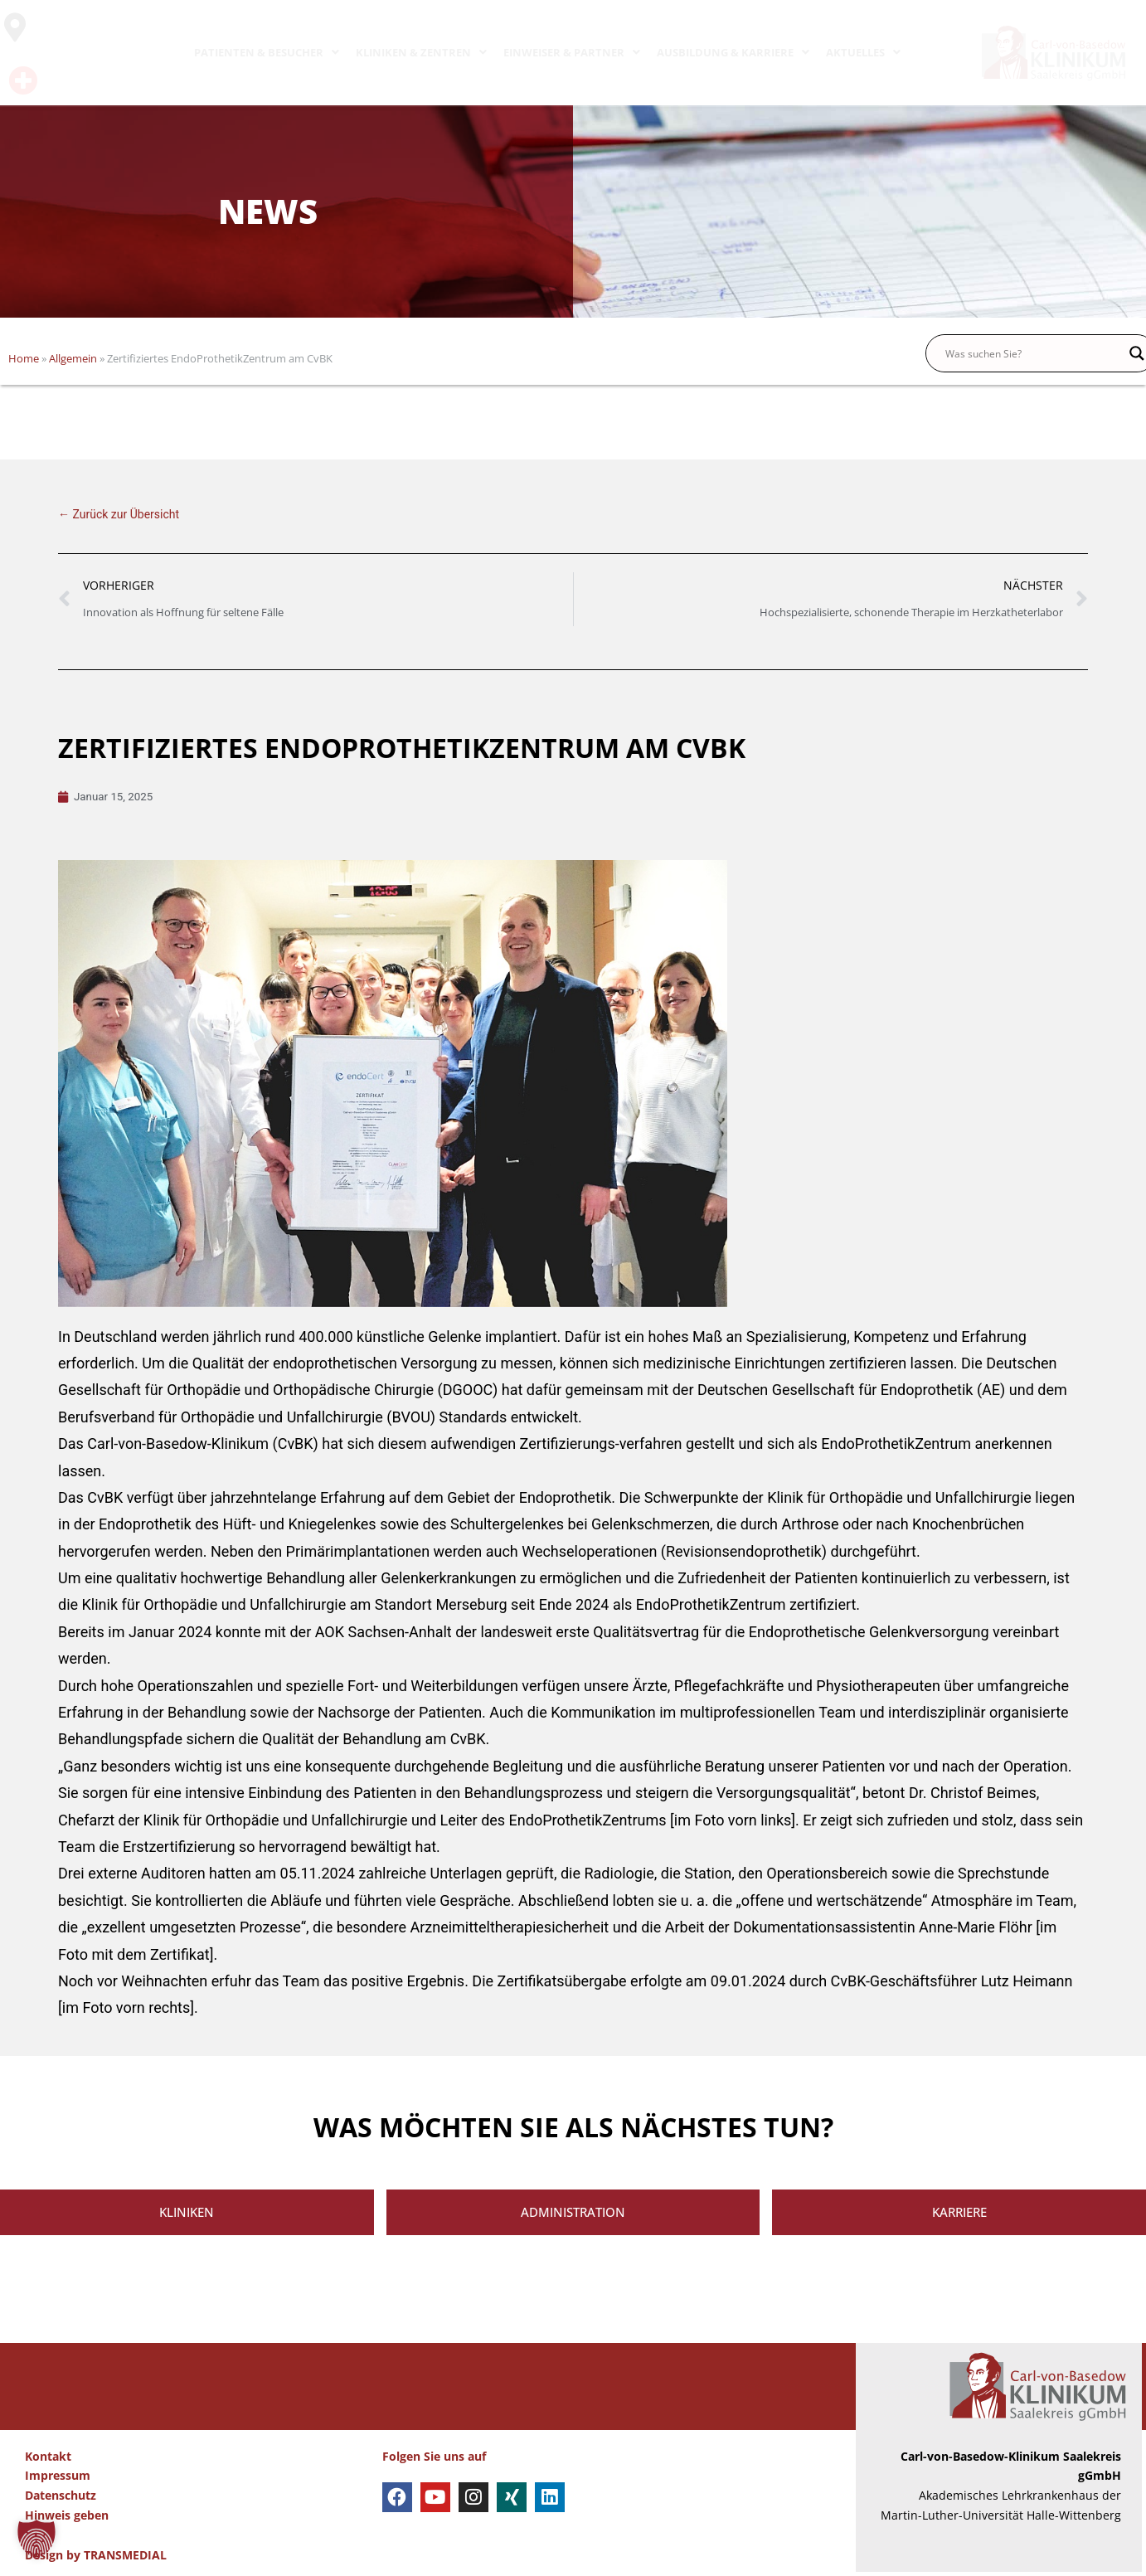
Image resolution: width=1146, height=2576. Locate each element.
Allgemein (73, 358)
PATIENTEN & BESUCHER (266, 52)
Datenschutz (60, 2499)
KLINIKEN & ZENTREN (421, 52)
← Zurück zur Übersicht (118, 514)
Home (23, 358)
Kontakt (48, 2460)
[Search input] (1033, 353)
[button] (36, 2539)
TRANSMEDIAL (125, 2559)
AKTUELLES (863, 52)
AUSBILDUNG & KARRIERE (733, 52)
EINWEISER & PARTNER (571, 52)
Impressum (57, 2480)
